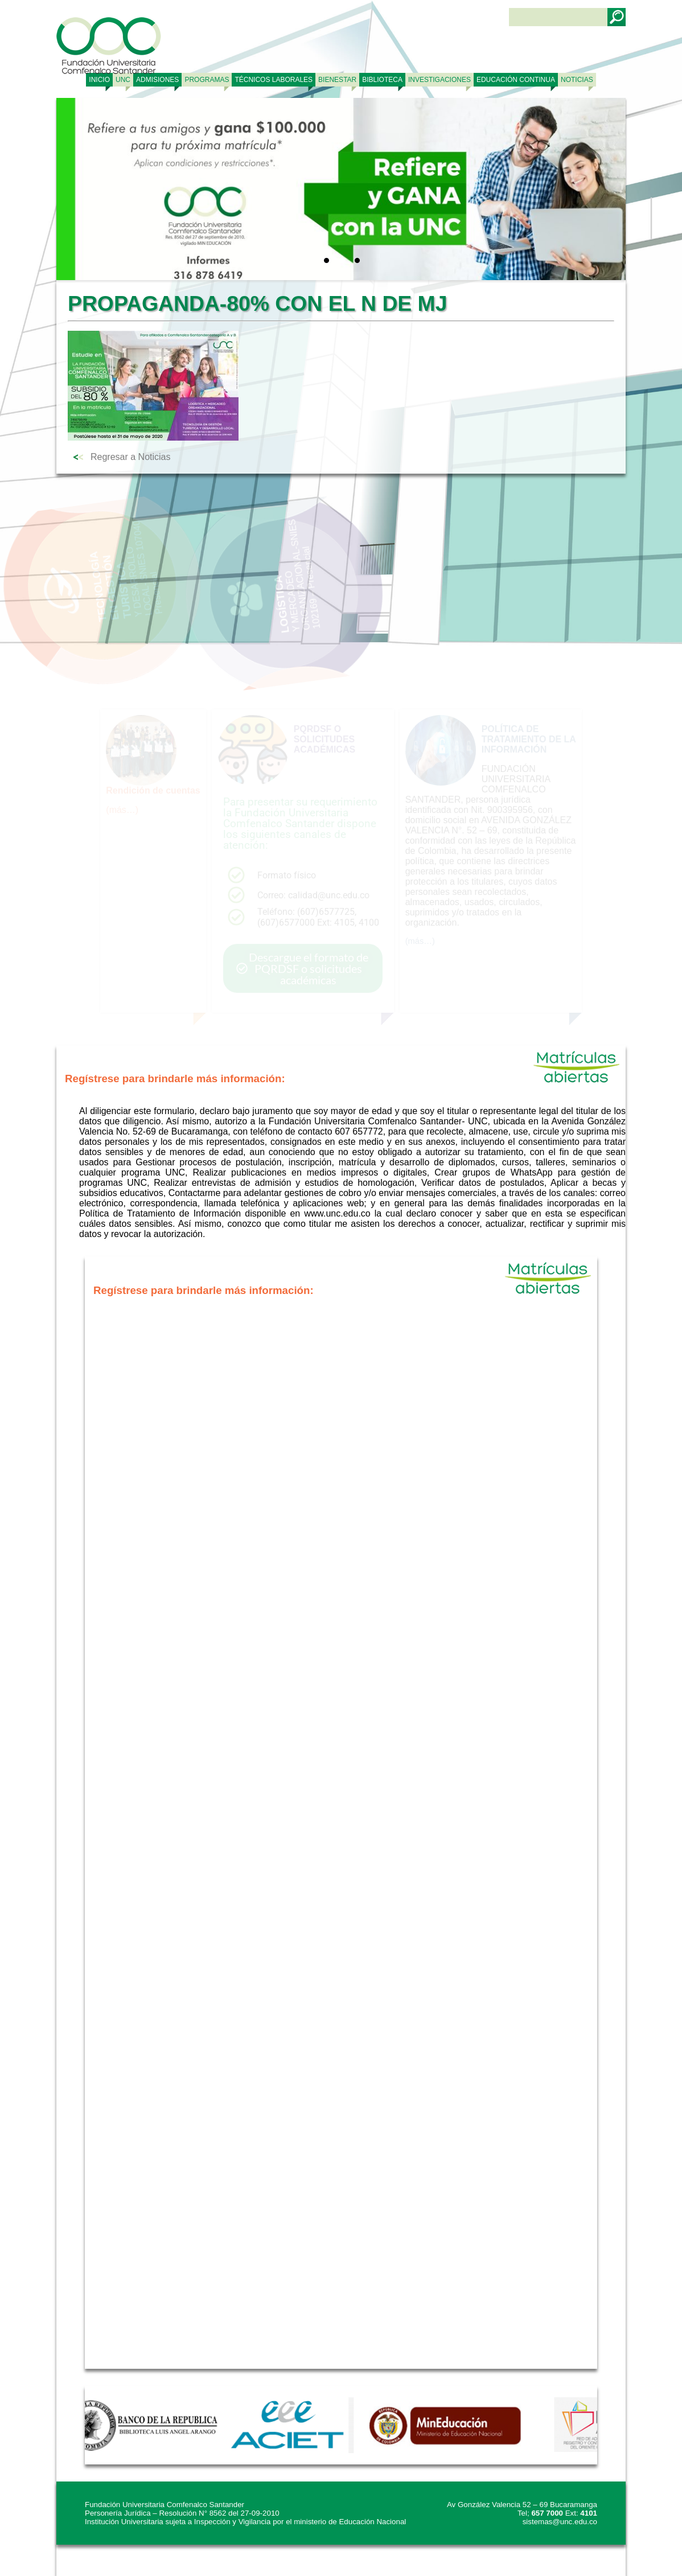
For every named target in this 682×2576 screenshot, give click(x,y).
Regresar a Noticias (131, 457)
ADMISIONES (157, 80)
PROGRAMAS (206, 80)
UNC (123, 80)
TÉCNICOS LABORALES (274, 80)
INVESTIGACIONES (439, 80)
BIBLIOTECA (382, 80)
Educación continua (515, 80)
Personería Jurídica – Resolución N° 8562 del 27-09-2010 (182, 2513)
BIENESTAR (337, 80)
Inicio (99, 80)
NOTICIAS (577, 80)
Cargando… (341, 1833)
